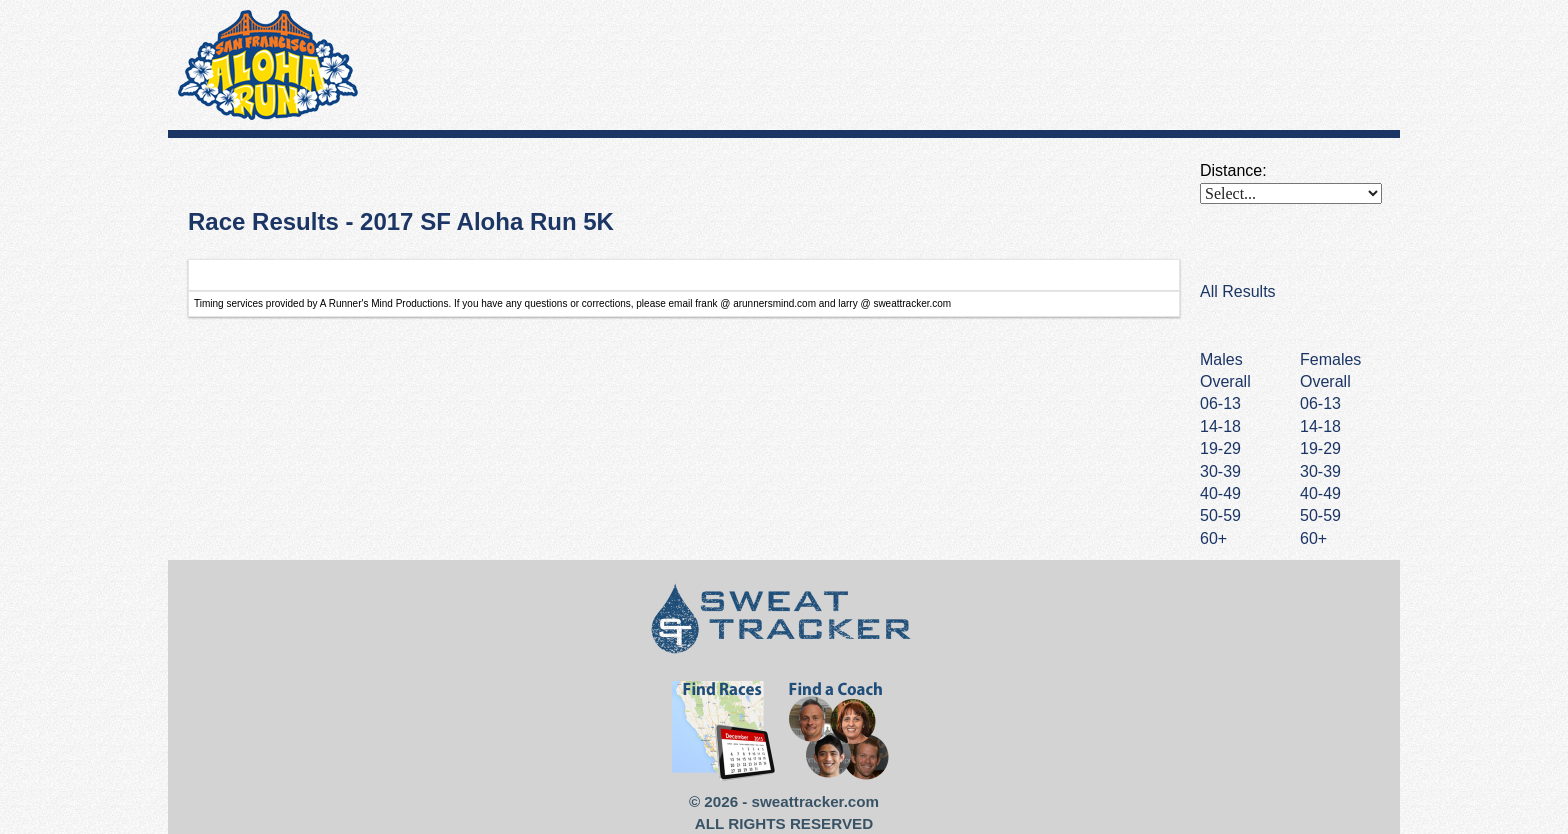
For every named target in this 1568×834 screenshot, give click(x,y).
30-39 (1320, 471)
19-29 (1320, 448)
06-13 (1320, 403)
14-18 (1320, 426)
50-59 (1320, 515)
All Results (1238, 291)
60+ (1313, 538)
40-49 (1320, 493)
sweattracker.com (815, 801)
